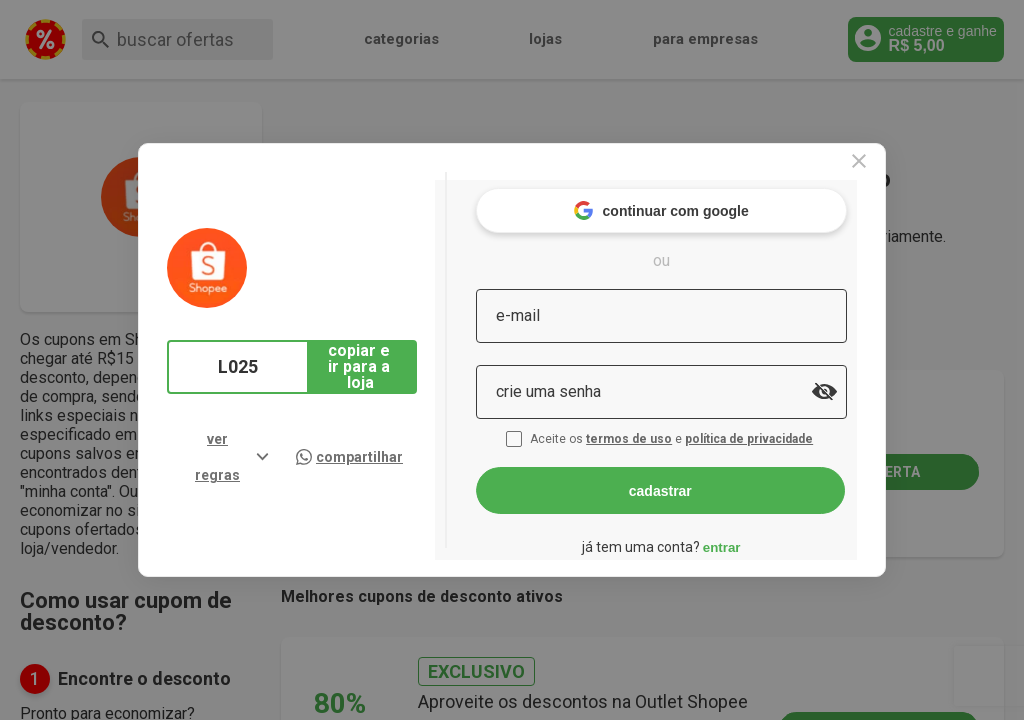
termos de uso (670, 428)
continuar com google (699, 199)
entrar (760, 535)
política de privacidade (790, 428)
